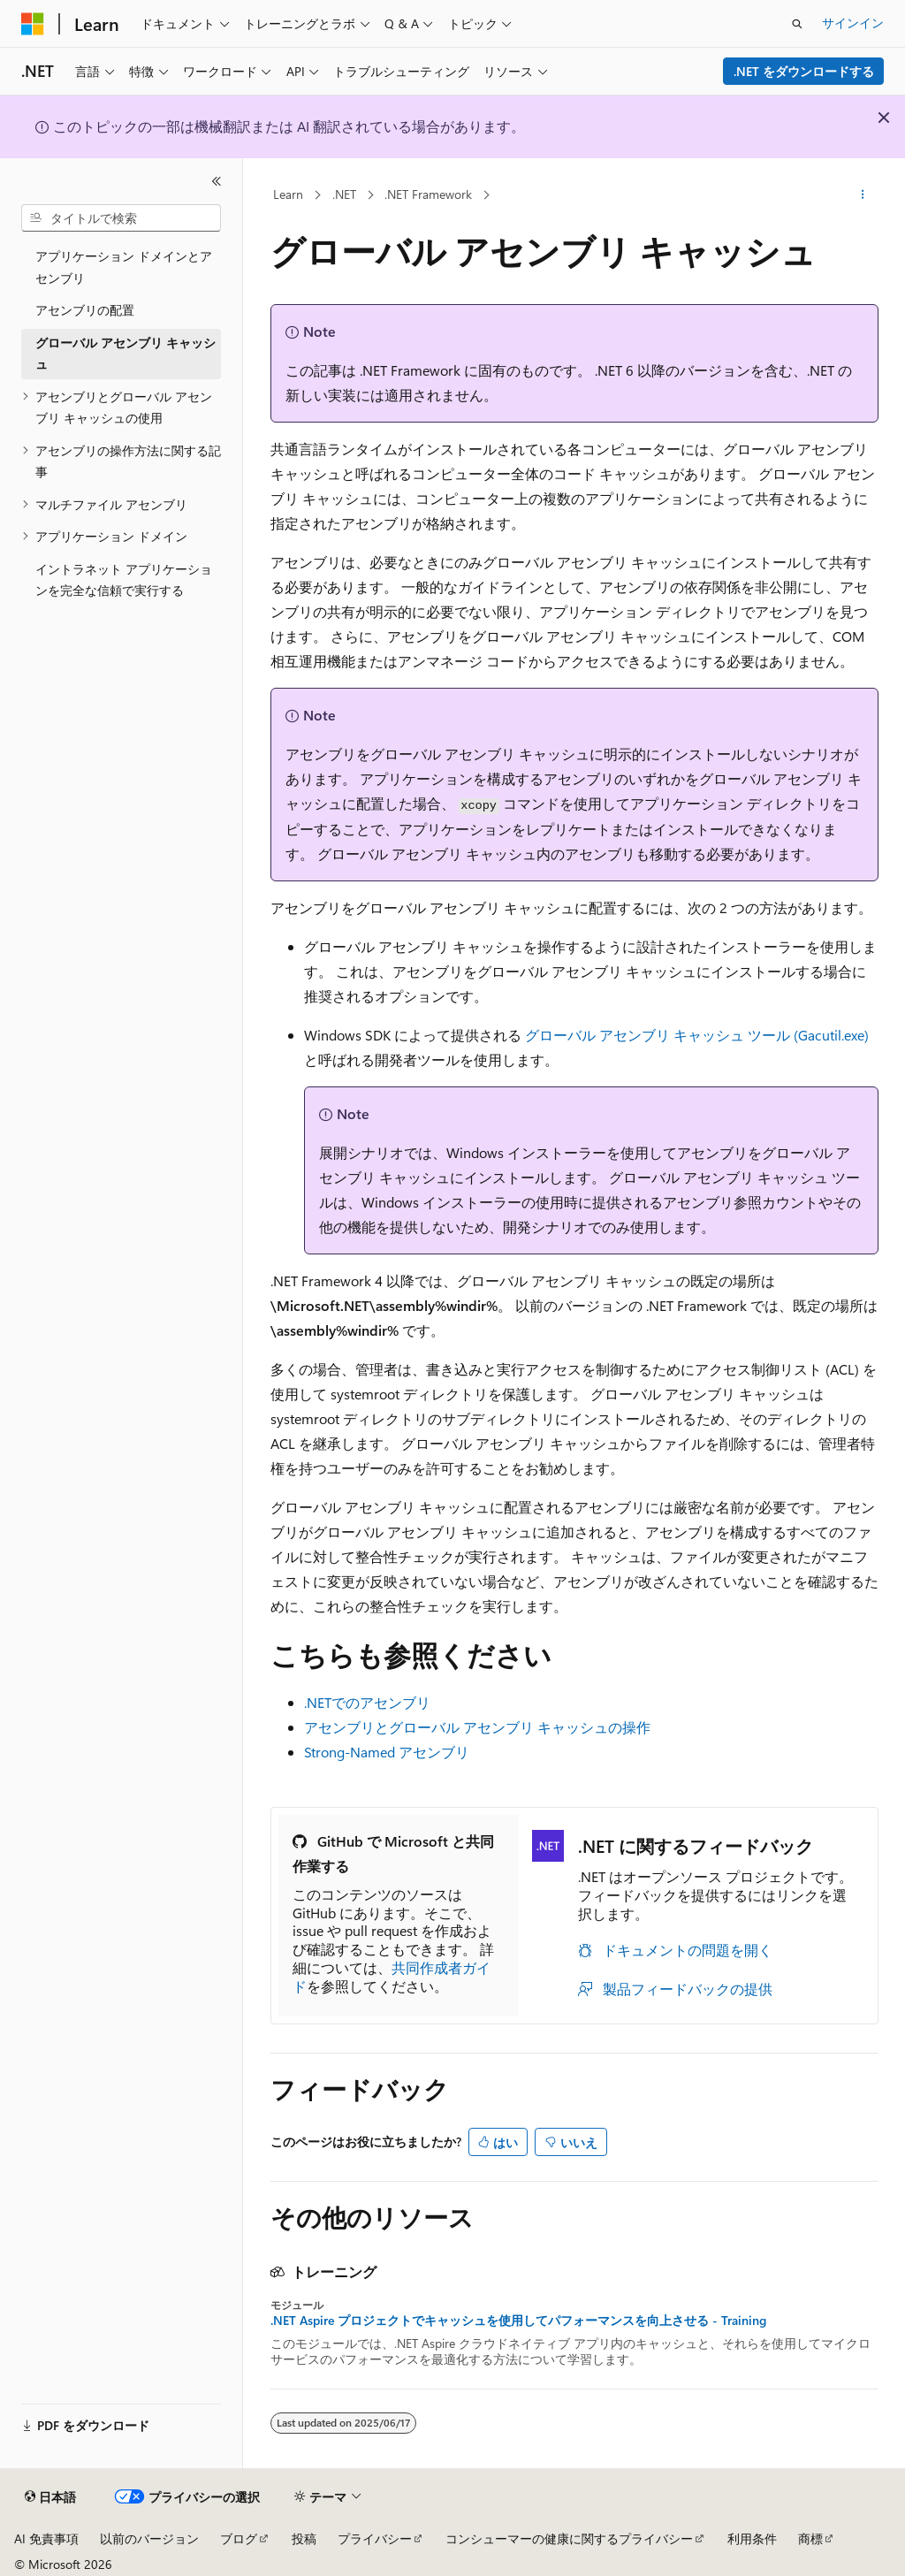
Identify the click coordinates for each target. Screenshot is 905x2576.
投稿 (304, 2538)
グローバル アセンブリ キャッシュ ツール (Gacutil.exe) (697, 1034)
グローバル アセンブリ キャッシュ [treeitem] (125, 353)
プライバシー (375, 2538)
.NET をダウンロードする (804, 71)
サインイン (853, 22)
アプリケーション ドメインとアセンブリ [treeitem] (123, 267)
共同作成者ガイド (392, 1976)
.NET (344, 194)
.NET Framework (428, 194)
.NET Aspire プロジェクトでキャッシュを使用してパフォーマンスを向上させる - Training (518, 2320)
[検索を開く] (797, 24)
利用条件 (752, 2538)
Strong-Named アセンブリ (386, 1751)
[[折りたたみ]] (216, 181)
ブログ (238, 2538)
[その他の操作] (862, 195)
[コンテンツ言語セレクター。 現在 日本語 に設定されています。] (50, 2497)
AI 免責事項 (46, 2538)
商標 (810, 2538)
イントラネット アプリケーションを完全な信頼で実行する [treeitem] (123, 579)
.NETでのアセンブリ (367, 1702)
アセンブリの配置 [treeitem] (84, 309)
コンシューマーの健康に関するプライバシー (569, 2538)
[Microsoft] (32, 23)
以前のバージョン (149, 2538)
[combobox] (121, 218)
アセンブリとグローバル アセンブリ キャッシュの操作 (477, 1727)
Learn (288, 194)
